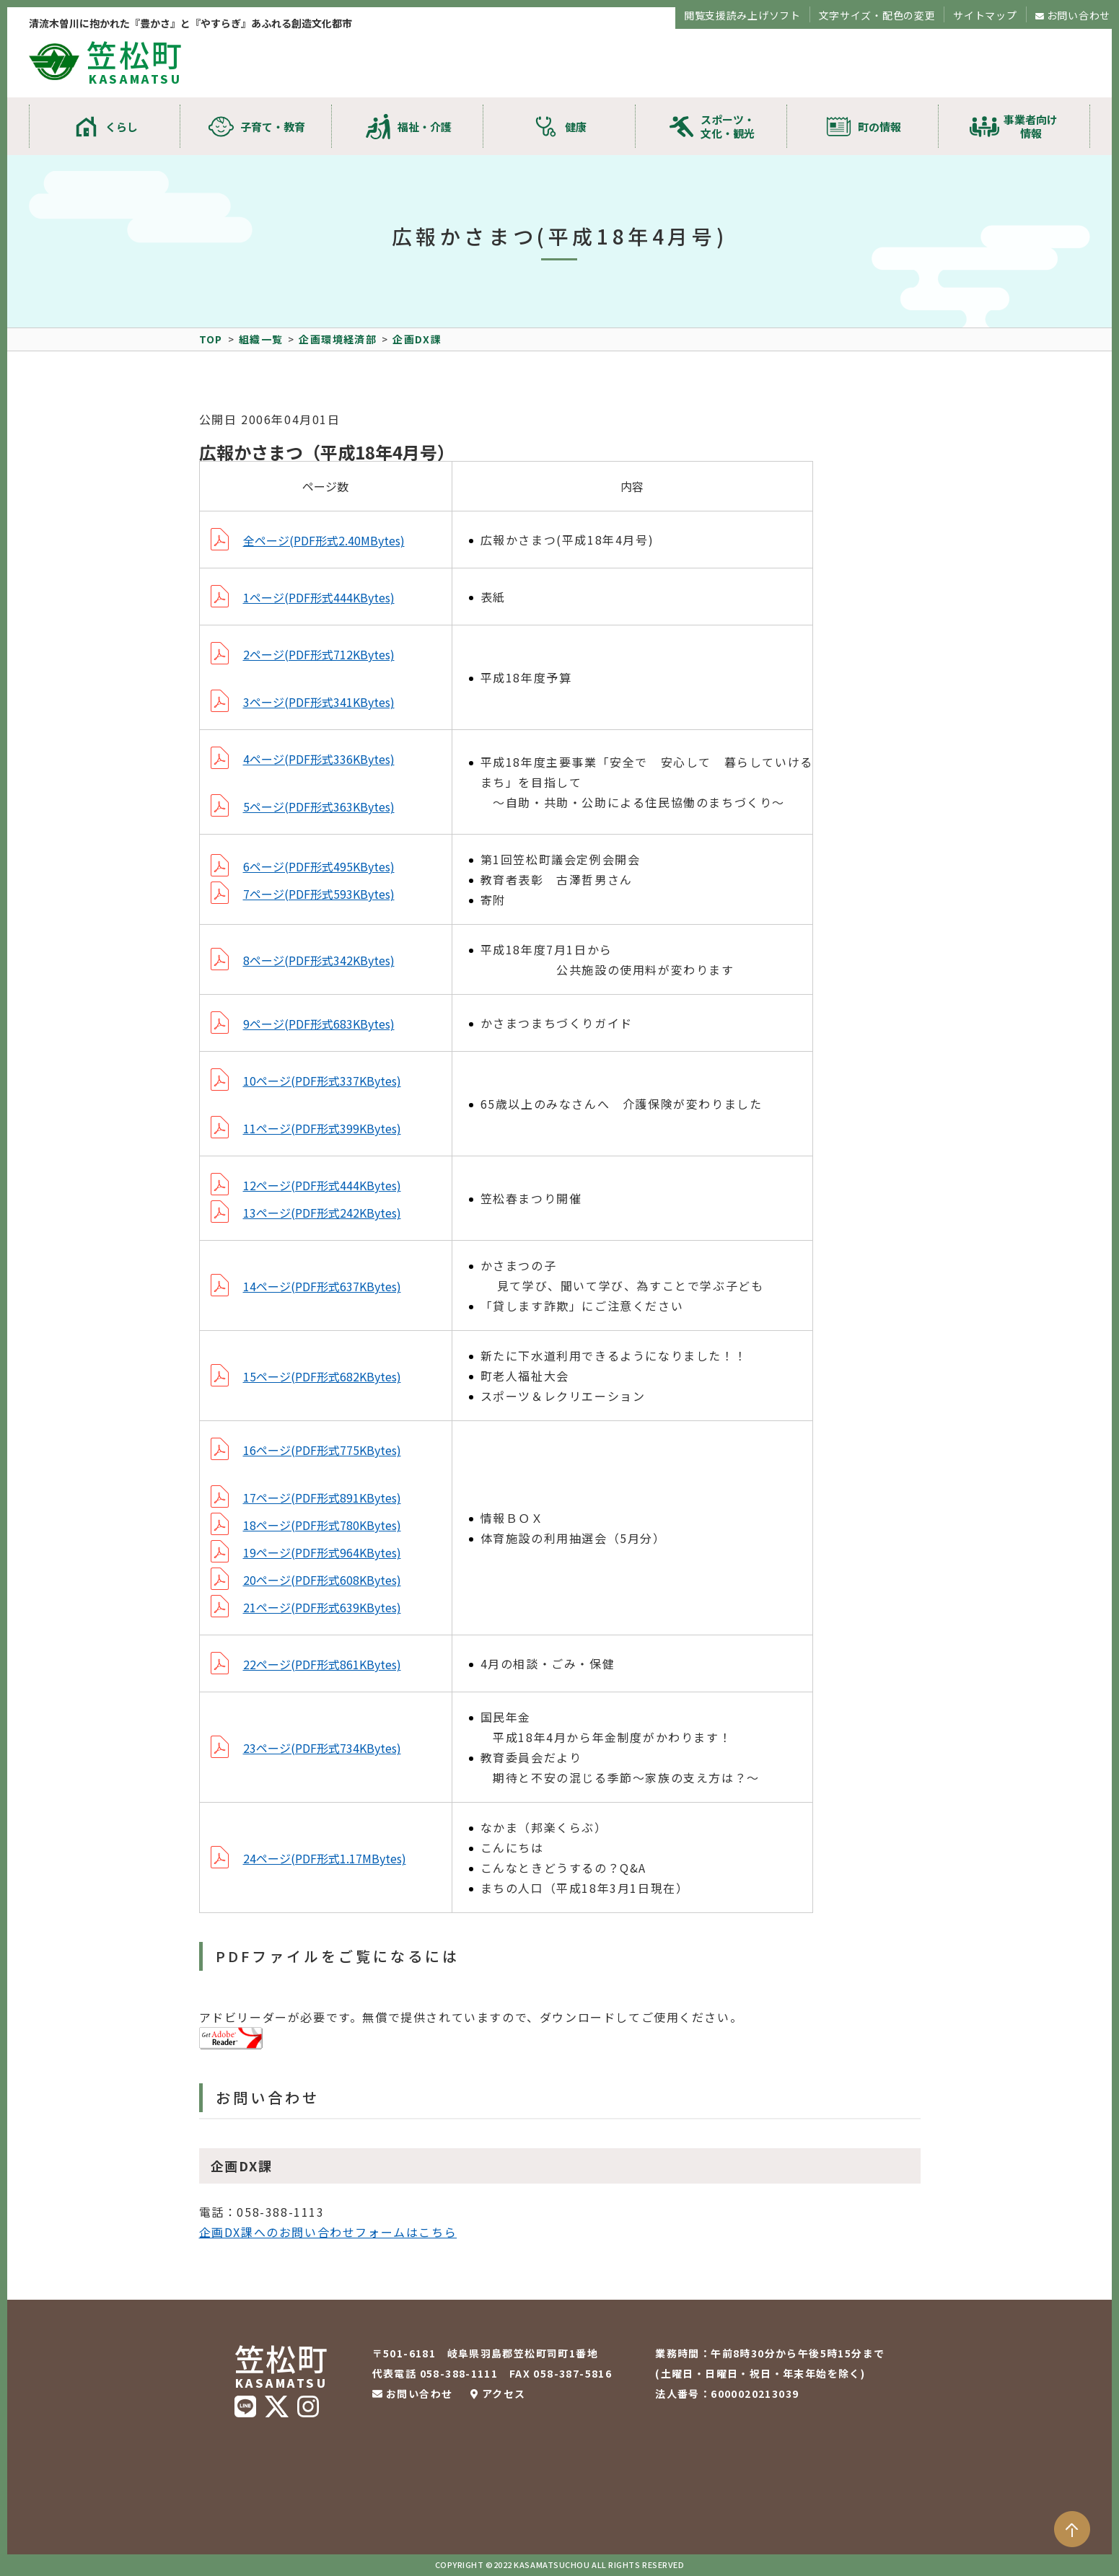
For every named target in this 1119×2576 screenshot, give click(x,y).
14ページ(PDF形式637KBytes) (322, 1286)
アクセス (504, 2393)
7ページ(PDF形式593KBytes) (319, 893)
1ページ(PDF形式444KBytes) (319, 597)
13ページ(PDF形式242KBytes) (322, 1212)
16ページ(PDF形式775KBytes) (322, 1450)
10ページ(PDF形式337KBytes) (322, 1080)
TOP (211, 339)
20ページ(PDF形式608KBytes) (322, 1579)
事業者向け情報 (1031, 126)
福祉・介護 (425, 126)
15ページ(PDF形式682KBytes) (322, 1376)
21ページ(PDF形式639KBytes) (322, 1607)
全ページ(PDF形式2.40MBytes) (324, 540)
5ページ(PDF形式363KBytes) (319, 806)
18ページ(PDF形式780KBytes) (322, 1525)
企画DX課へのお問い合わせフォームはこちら (328, 2232)
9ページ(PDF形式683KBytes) (319, 1023)
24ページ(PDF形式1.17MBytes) (324, 1858)
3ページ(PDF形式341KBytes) (319, 702)
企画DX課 (417, 339)
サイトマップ (985, 15)
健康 (576, 126)
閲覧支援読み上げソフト (742, 15)
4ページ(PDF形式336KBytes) (319, 759)
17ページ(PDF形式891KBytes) (322, 1497)
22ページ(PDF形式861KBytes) (322, 1664)
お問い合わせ (1078, 15)
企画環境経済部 (338, 339)
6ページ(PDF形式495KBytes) (319, 866)
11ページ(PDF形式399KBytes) (322, 1128)
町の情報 (879, 126)
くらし (121, 126)
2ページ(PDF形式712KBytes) (319, 654)
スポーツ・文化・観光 (728, 126)
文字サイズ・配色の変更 (877, 15)
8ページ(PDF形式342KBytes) (319, 960)
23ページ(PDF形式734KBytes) (322, 1748)
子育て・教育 (272, 126)
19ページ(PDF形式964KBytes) (322, 1552)
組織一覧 (261, 339)
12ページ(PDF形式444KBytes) (322, 1185)
